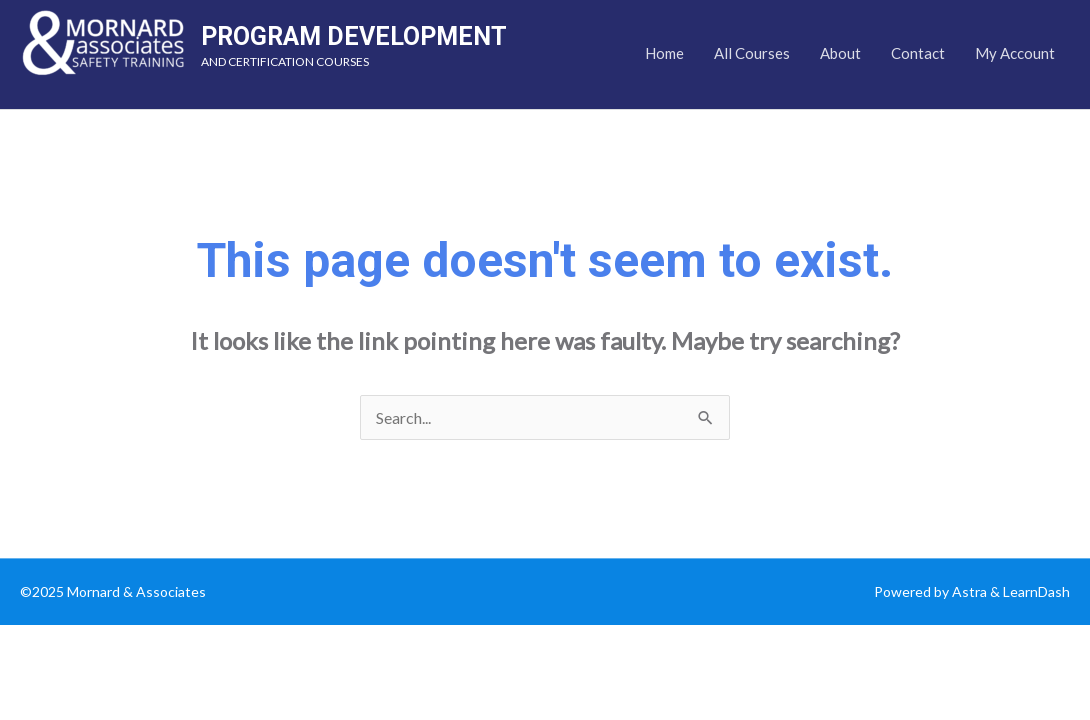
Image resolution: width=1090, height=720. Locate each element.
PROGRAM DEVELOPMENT (354, 36)
